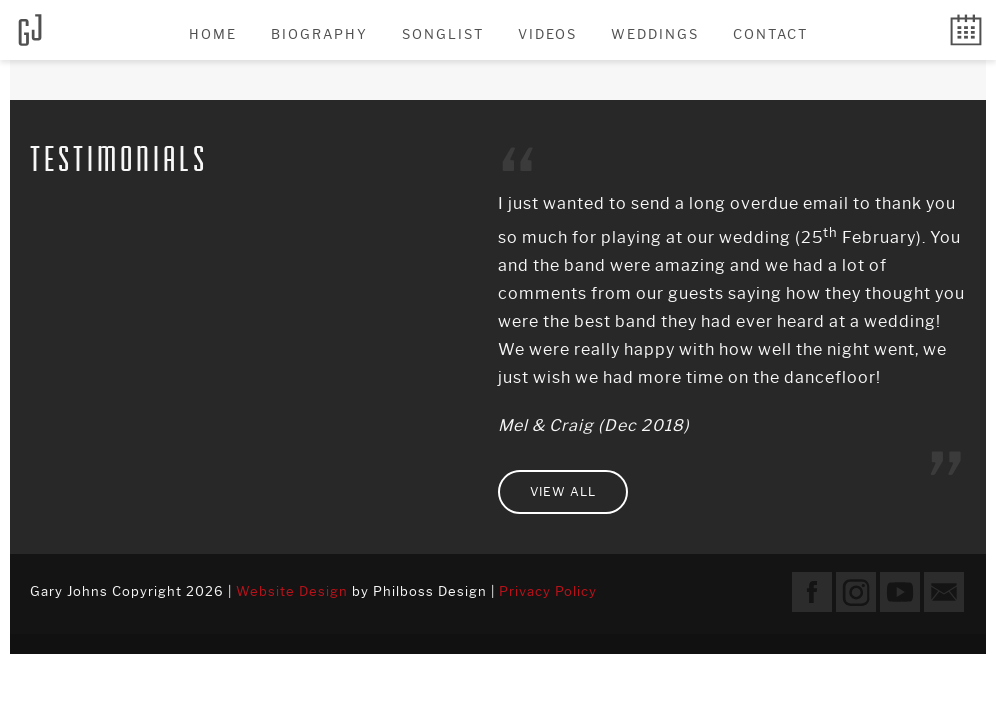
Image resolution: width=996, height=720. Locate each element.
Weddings (655, 34)
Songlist (443, 34)
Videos (547, 34)
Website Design (292, 591)
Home (213, 34)
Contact (770, 34)
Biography (319, 34)
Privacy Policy (548, 591)
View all (563, 491)
